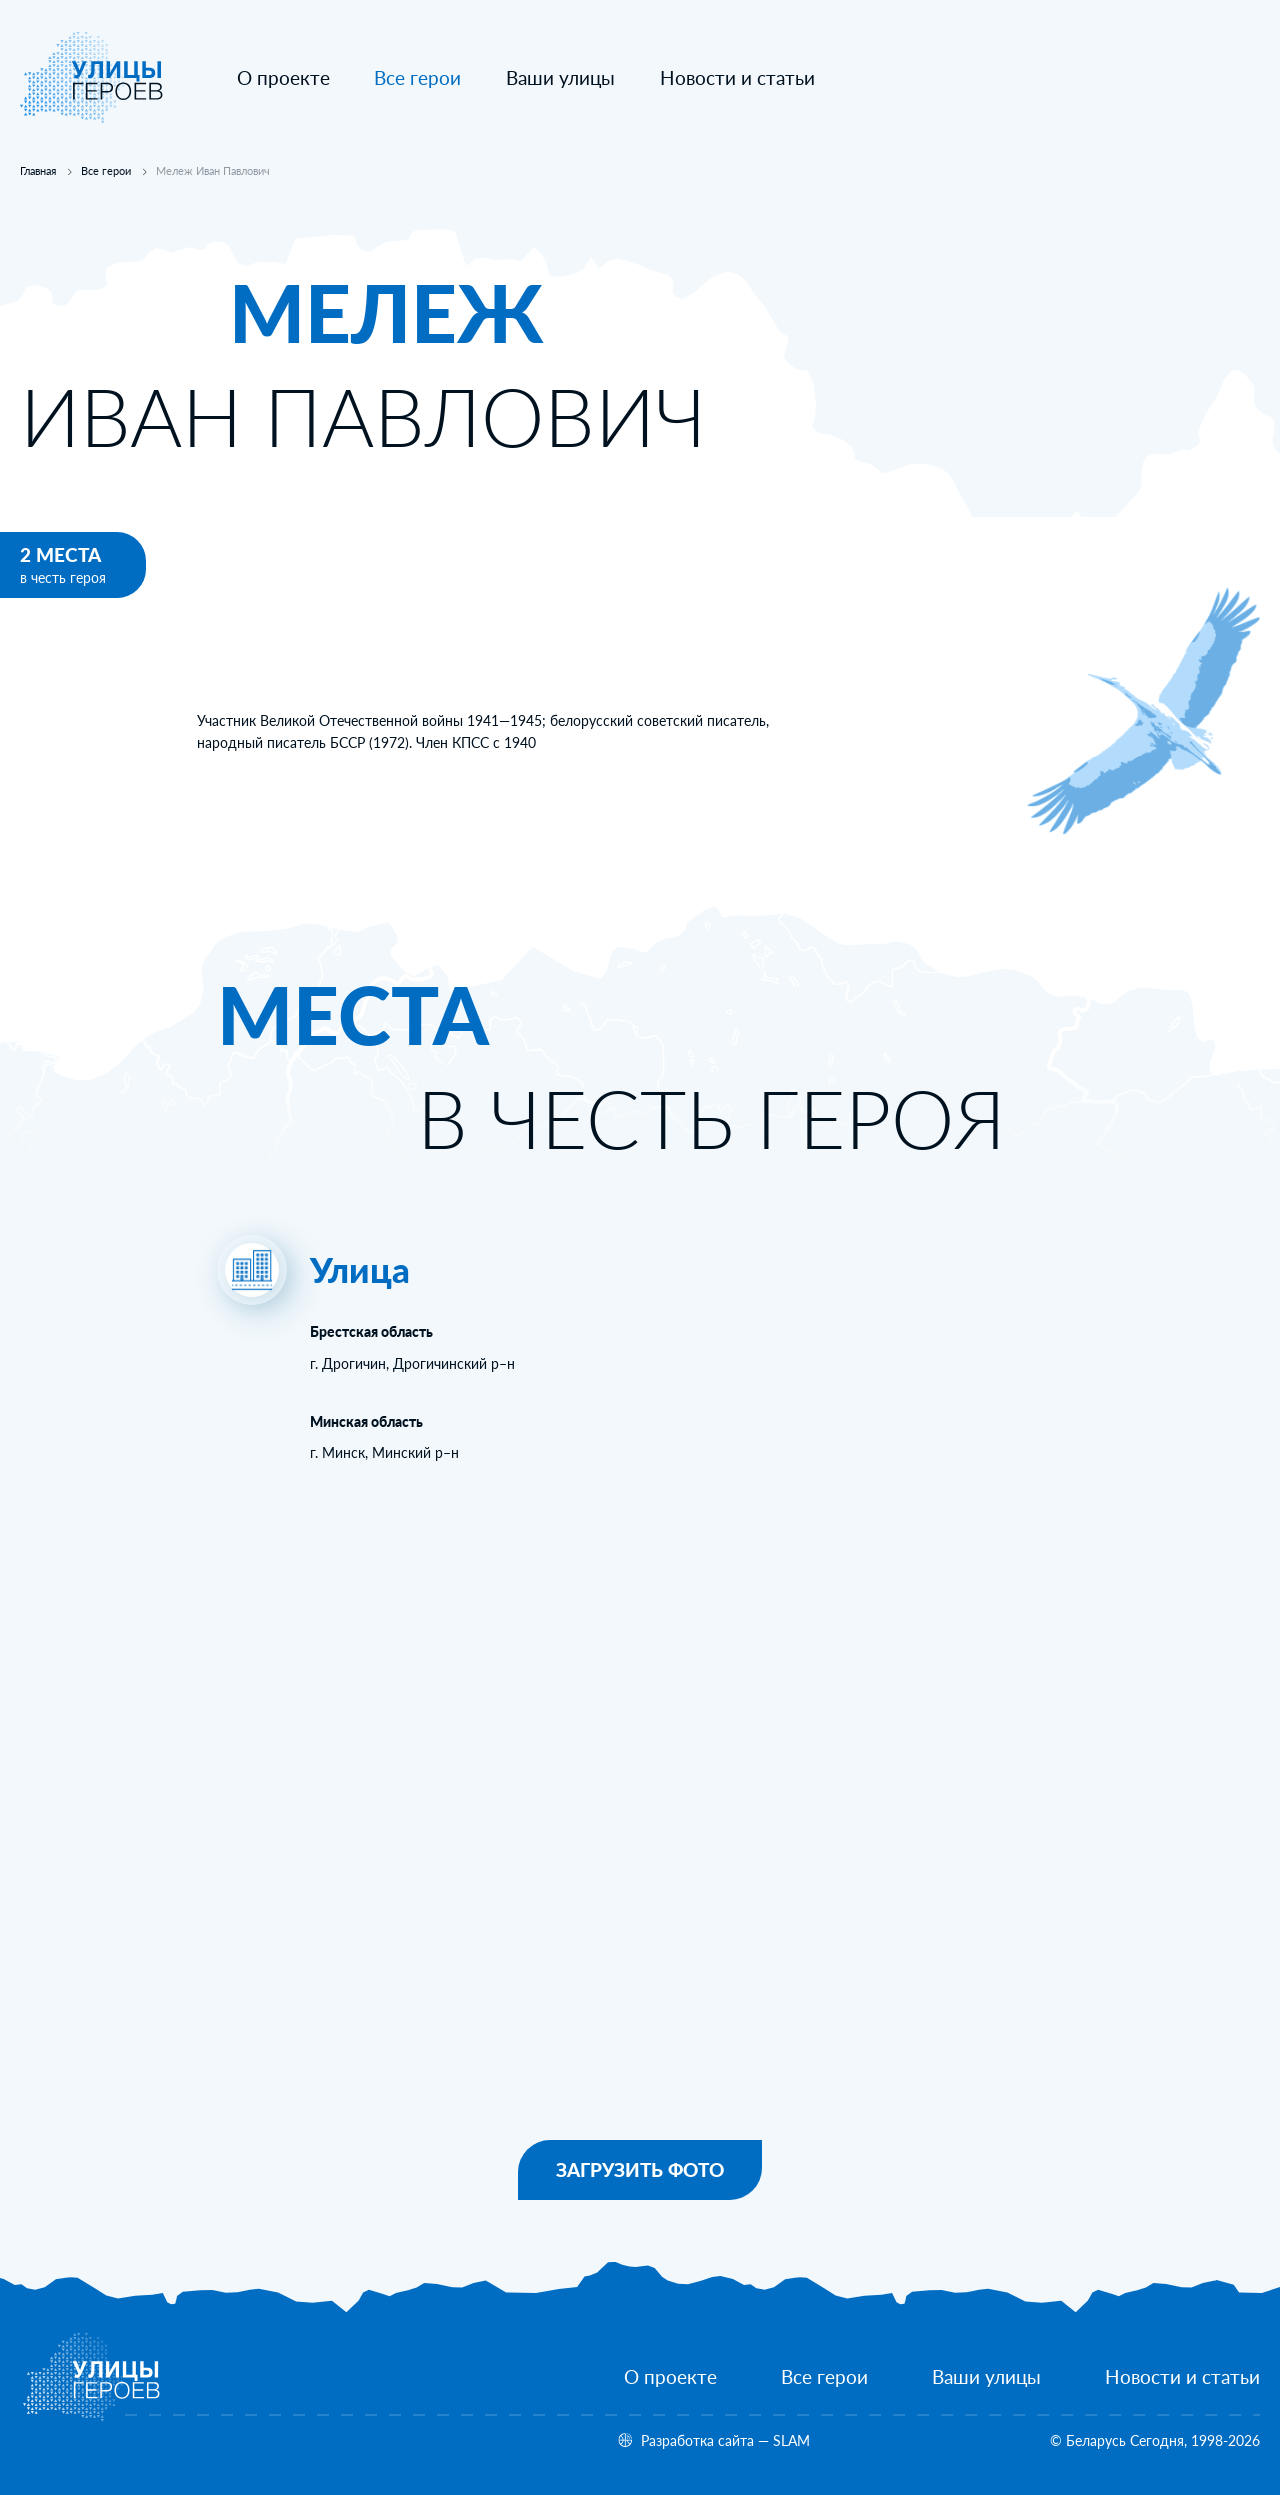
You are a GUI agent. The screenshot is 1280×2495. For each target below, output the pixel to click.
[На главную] (92, 118)
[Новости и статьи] (737, 78)
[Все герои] (824, 2377)
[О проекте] (283, 78)
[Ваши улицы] (560, 78)
